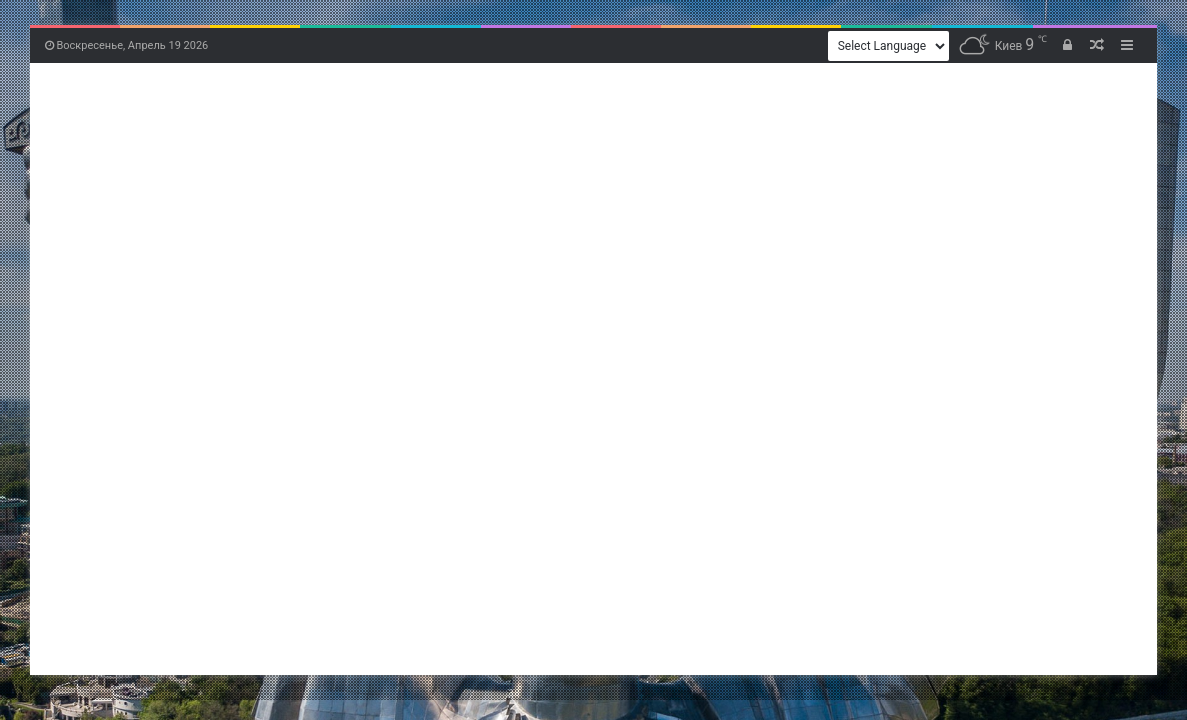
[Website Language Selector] (888, 46)
